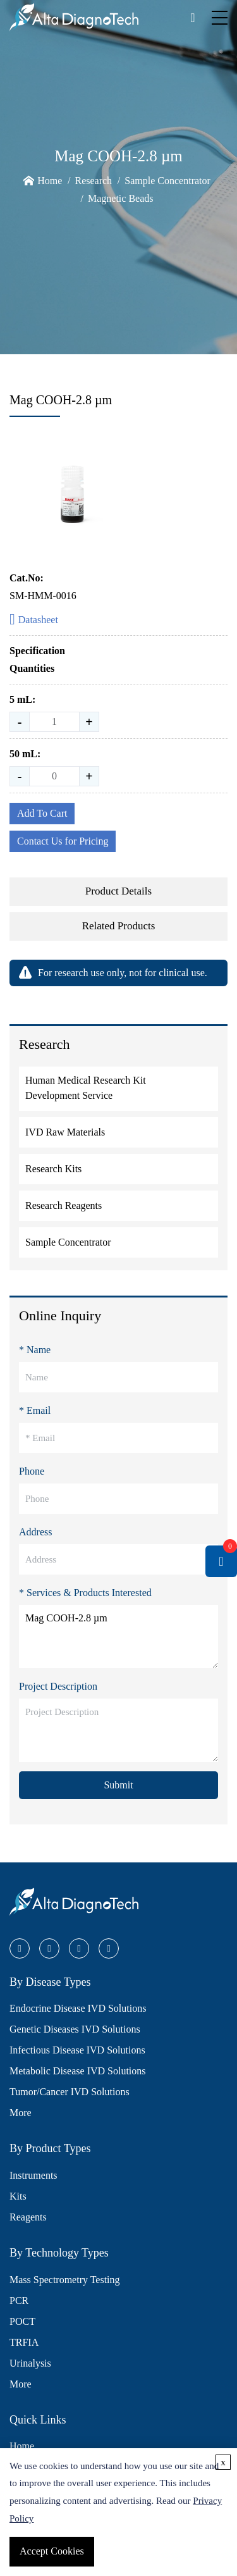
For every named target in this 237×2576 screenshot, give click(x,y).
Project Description (58, 1686)
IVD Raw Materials (65, 1132)
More (20, 2112)
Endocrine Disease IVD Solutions (77, 2008)
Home (49, 180)
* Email (35, 1410)
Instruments (33, 2175)
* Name (35, 1349)
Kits (18, 2196)
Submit (118, 1785)
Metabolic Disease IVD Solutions (77, 2070)
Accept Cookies (52, 2551)
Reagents (28, 2217)
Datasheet (33, 620)
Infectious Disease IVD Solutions (77, 2050)
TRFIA (24, 2342)
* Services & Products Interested (85, 1592)
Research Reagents (63, 1205)
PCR (18, 2300)
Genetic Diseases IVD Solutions (74, 2029)
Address (35, 1531)
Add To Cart (42, 813)
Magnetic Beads (121, 198)
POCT (22, 2321)
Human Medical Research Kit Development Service (85, 1088)
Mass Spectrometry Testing (64, 2279)
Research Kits (53, 1168)
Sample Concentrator (167, 180)
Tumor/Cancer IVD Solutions (69, 2091)
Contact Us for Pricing (62, 841)
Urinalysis (30, 2363)
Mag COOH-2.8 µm (118, 1636)
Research (93, 180)
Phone (31, 1471)
